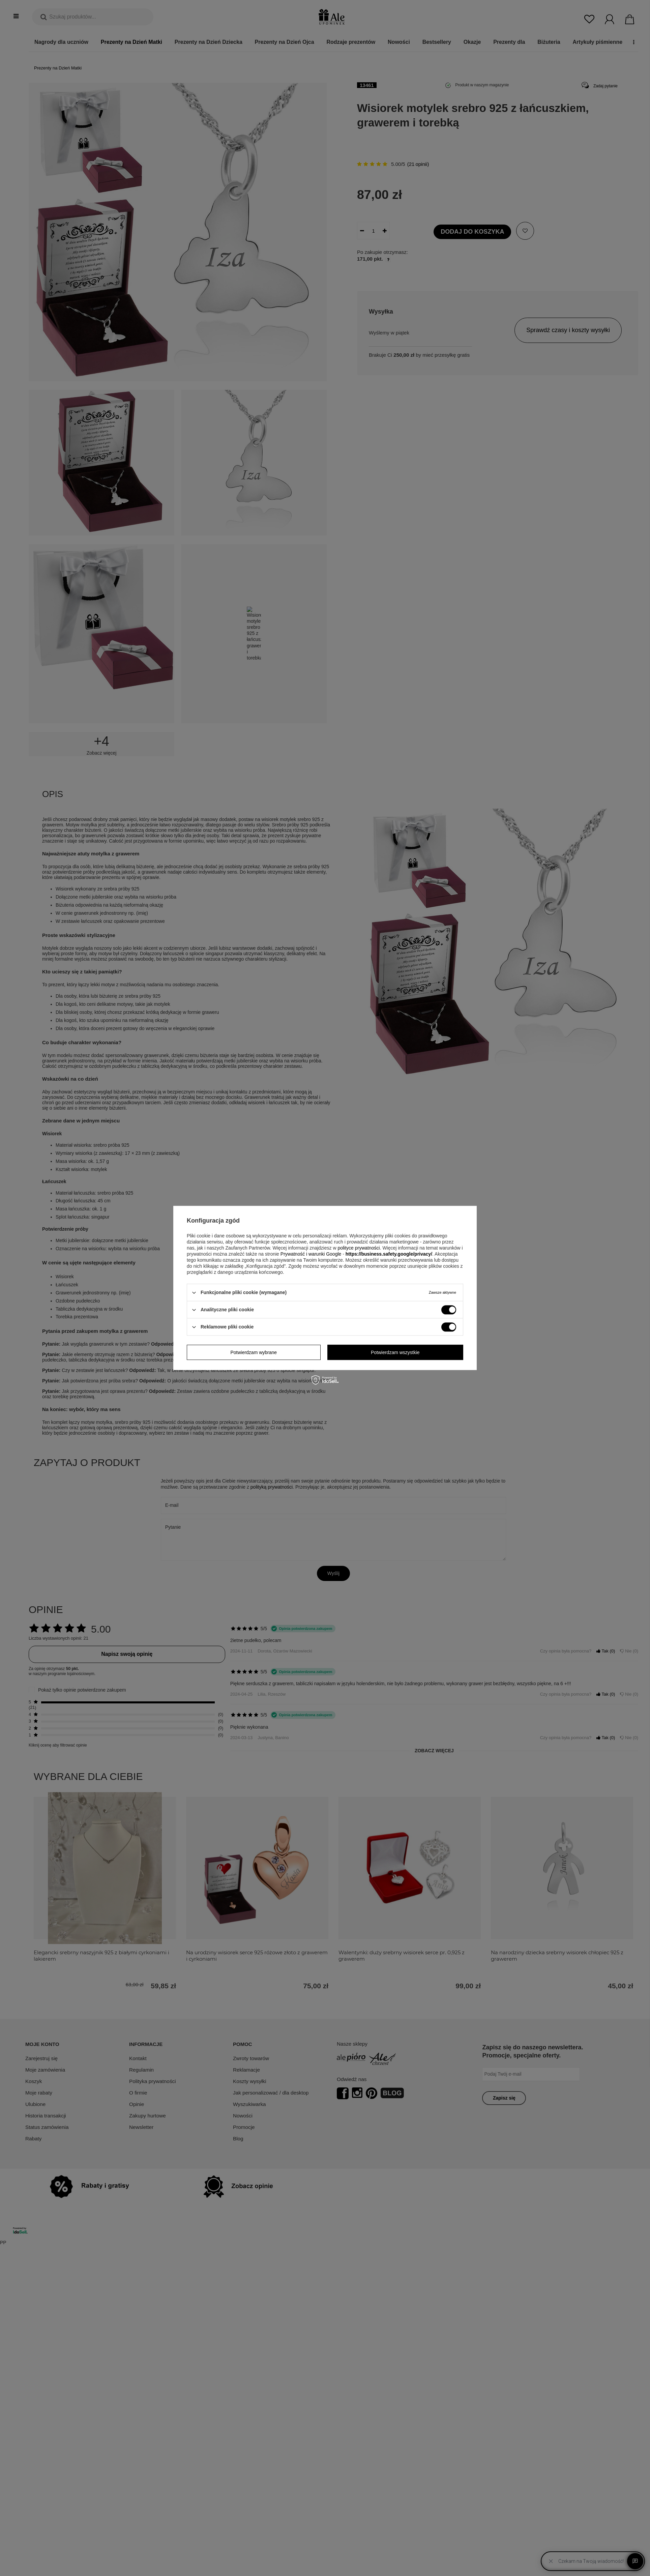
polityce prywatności (358, 1248)
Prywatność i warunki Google (311, 1254)
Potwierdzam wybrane (253, 1352)
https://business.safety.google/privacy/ (389, 1254)
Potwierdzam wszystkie (395, 1352)
